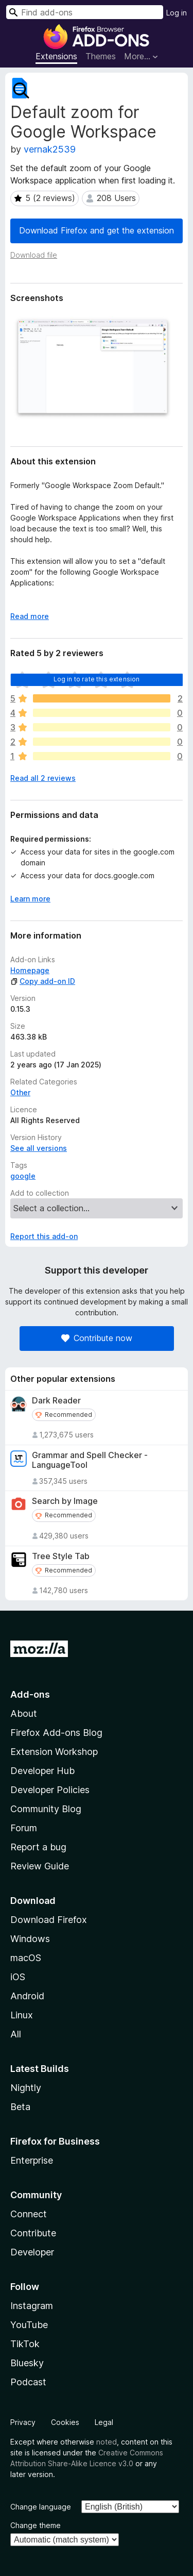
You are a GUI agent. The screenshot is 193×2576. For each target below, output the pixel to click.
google (23, 1176)
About (23, 1713)
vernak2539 (50, 149)
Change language (40, 2506)
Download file (33, 254)
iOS (17, 1976)
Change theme (35, 2525)
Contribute (33, 2233)
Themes (100, 56)
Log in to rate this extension (97, 679)
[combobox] (84, 12)
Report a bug (38, 1847)
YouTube (29, 2324)
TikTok (25, 2343)
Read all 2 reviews (43, 778)
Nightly (25, 2087)
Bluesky (27, 2362)
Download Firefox (48, 1919)
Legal (104, 2422)
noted (106, 2441)
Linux (21, 2015)
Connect (28, 2214)
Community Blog (45, 1808)
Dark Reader (56, 1401)
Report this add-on (44, 1236)
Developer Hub (42, 1770)
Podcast (28, 2382)
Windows (30, 1938)
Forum (23, 1827)
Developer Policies (50, 1789)
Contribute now (96, 1338)
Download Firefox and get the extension (96, 230)
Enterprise (31, 2160)
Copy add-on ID (42, 981)
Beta (20, 2106)
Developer (32, 2252)
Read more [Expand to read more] (29, 616)
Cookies (65, 2422)
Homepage (29, 970)
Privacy (23, 2422)
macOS (25, 1957)
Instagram (31, 2305)
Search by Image (65, 1501)
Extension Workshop (54, 1751)
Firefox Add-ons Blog (56, 1732)
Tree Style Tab (61, 1556)
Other (20, 1092)
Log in (176, 12)
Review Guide (39, 1866)
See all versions (38, 1148)
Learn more (30, 898)
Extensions (56, 56)
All (15, 2034)
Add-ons (30, 1694)
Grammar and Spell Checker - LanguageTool (90, 1460)
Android (27, 1995)
